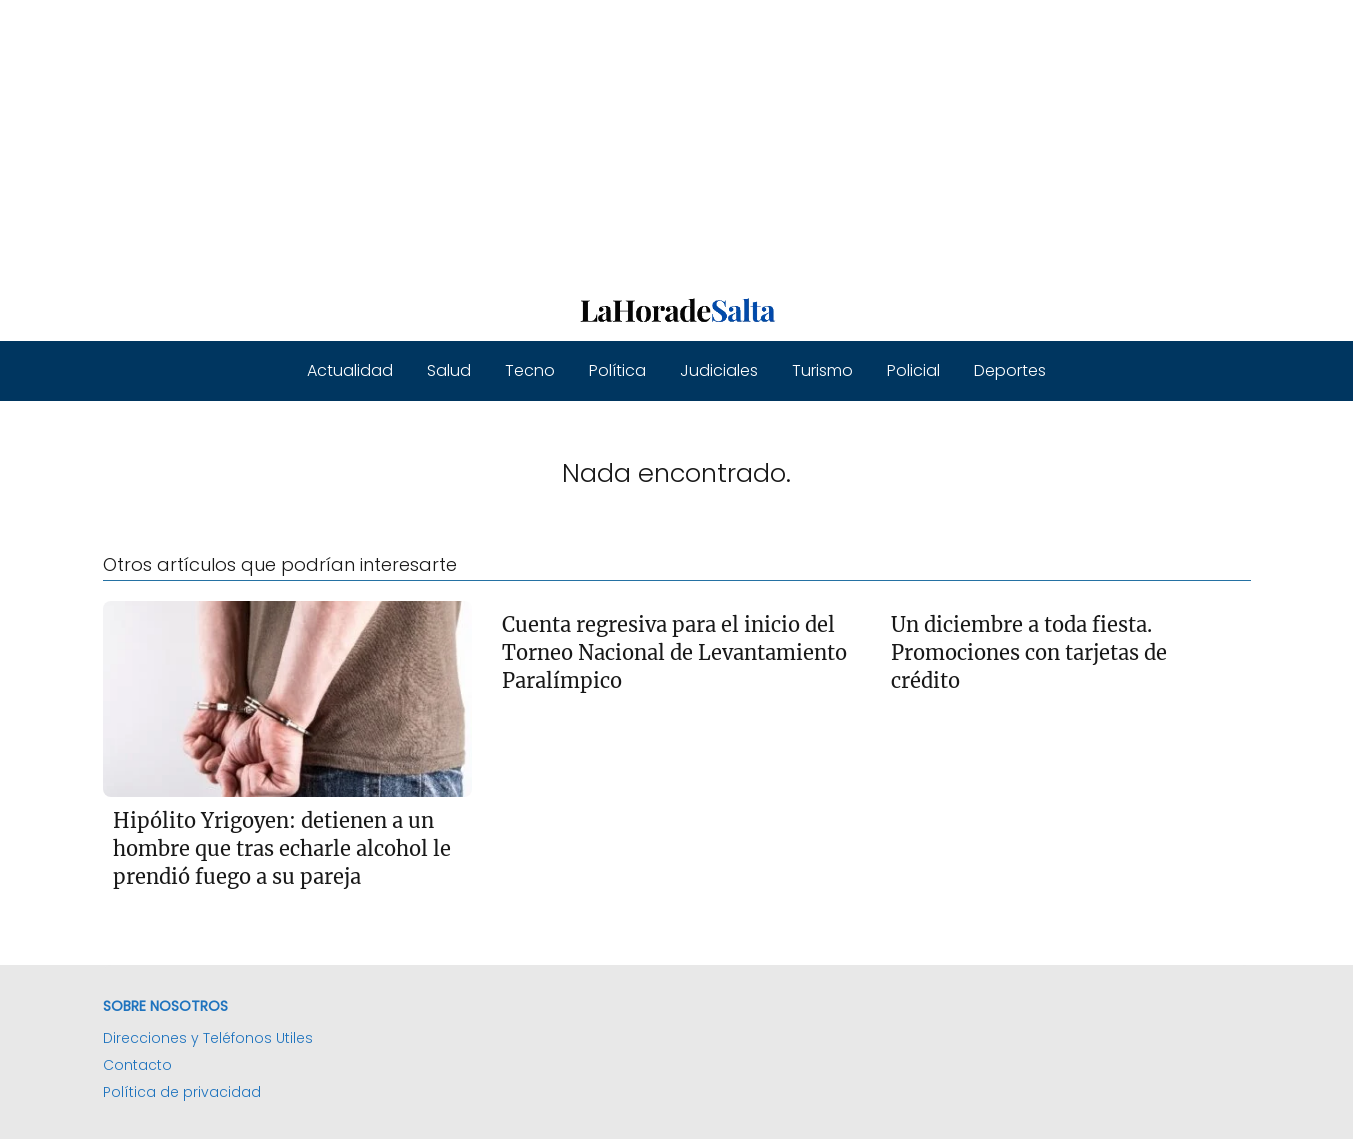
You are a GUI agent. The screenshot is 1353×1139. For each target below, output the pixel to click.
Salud (449, 370)
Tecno (530, 370)
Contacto (137, 1065)
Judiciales (719, 370)
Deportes (1010, 370)
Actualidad (350, 370)
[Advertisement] (600, 140)
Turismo (822, 370)
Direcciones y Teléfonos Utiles (208, 1038)
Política (617, 370)
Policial (913, 370)
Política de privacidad (182, 1092)
